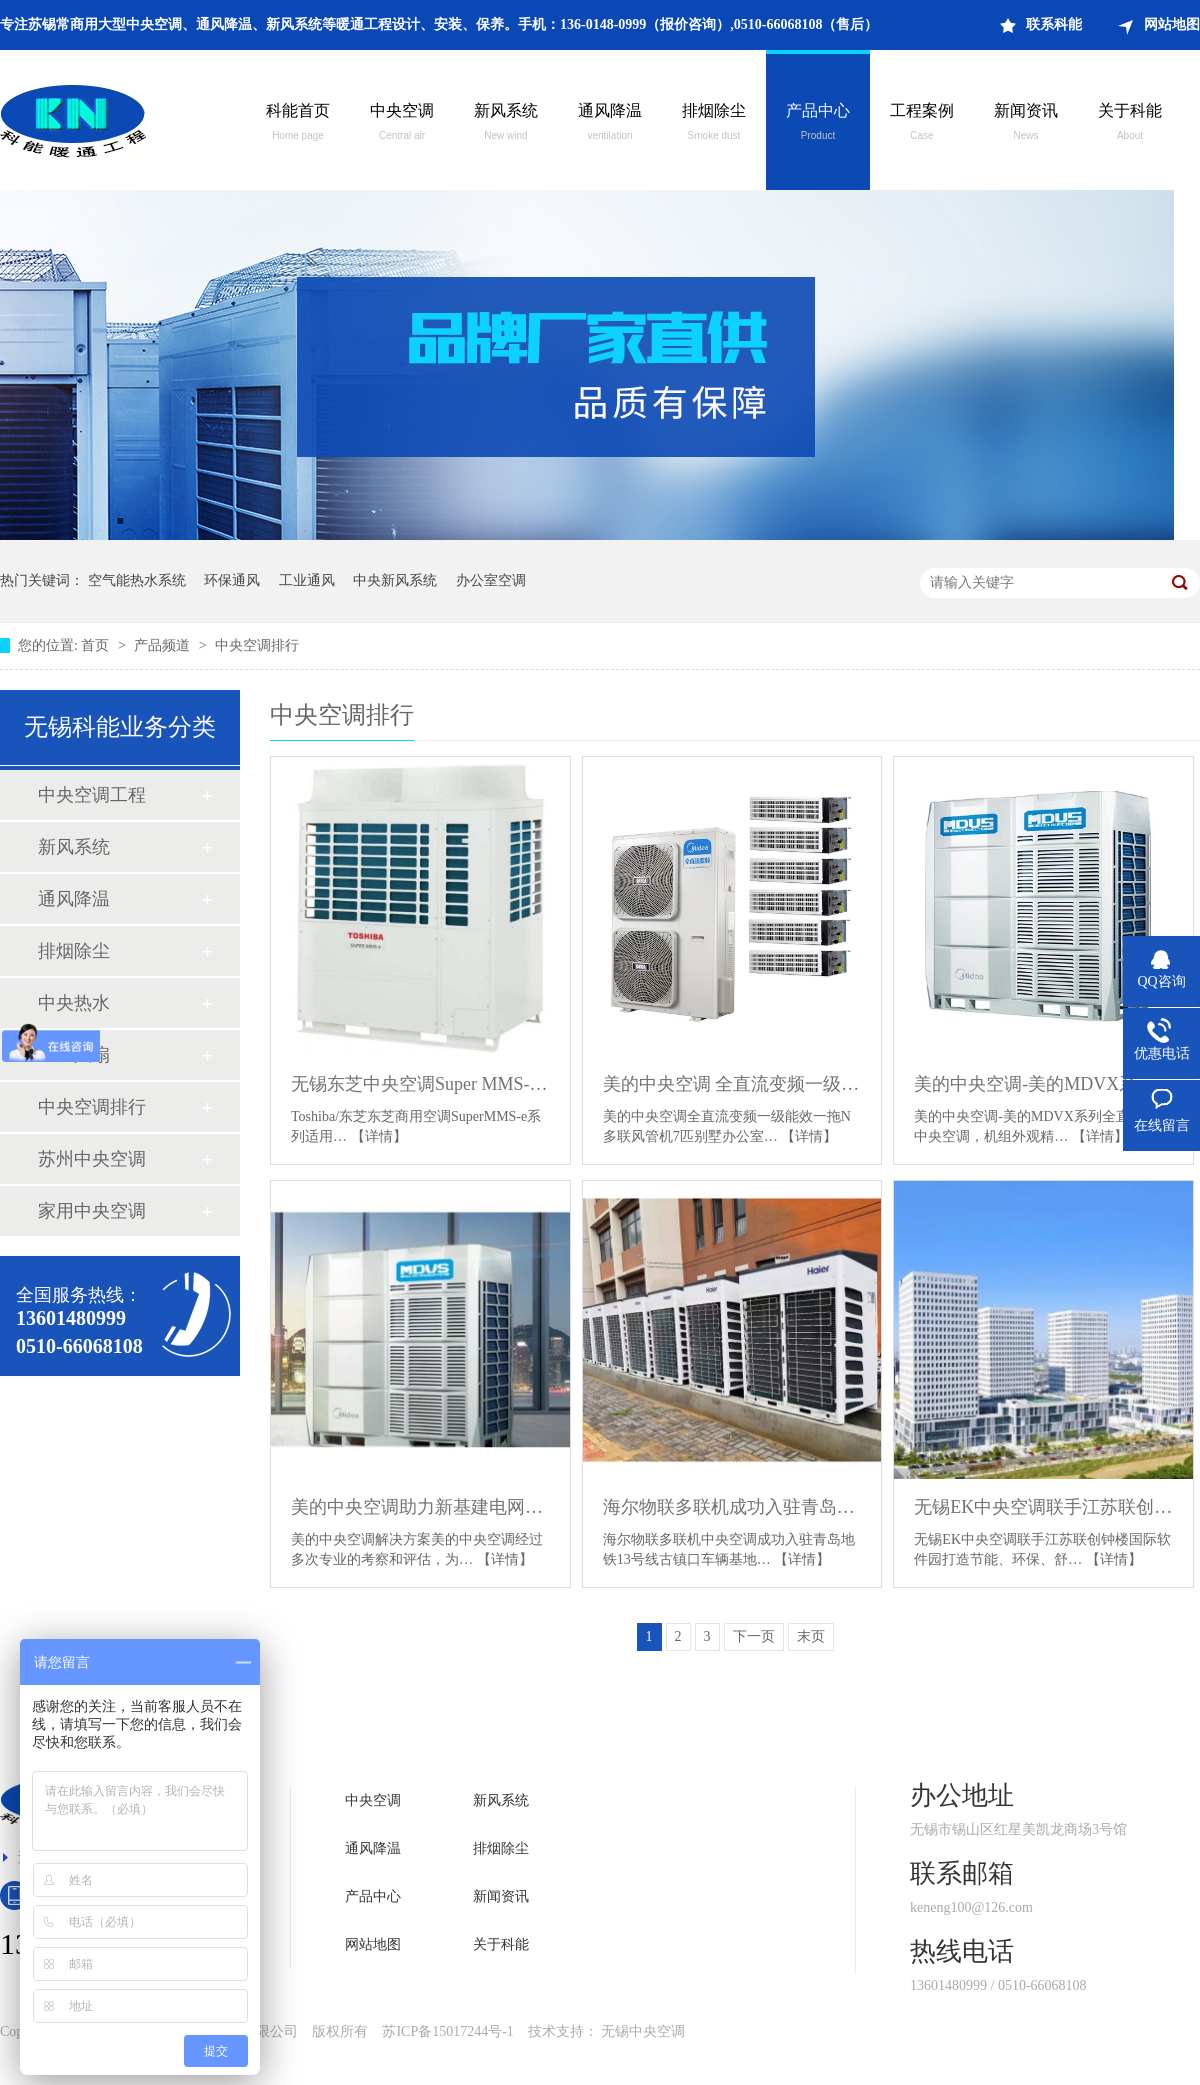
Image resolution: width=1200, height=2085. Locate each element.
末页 (811, 1636)
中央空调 (402, 124)
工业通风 (307, 580)
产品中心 (818, 124)
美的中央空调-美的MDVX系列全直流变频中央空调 (1043, 1084)
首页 (97, 645)
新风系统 (506, 124)
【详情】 (379, 1136)
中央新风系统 (395, 580)
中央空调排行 (257, 645)
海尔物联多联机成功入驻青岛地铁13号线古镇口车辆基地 (732, 1507)
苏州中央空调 (92, 1159)
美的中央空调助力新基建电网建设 (420, 1507)
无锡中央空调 (643, 2031)
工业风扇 (74, 1055)
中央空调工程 (92, 795)
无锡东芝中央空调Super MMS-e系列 (420, 1084)
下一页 (754, 1636)
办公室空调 (491, 580)
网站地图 (1172, 24)
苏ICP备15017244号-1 (447, 2031)
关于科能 (1130, 124)
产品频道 (164, 645)
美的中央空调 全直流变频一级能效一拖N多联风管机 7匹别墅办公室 (732, 1084)
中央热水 (74, 1003)
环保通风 (232, 580)
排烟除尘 (714, 124)
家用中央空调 (92, 1211)
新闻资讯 (1026, 124)
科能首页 (298, 124)
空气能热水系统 (137, 580)
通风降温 (610, 124)
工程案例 (922, 124)
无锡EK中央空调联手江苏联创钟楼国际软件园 (1043, 1507)
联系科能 (1054, 24)
